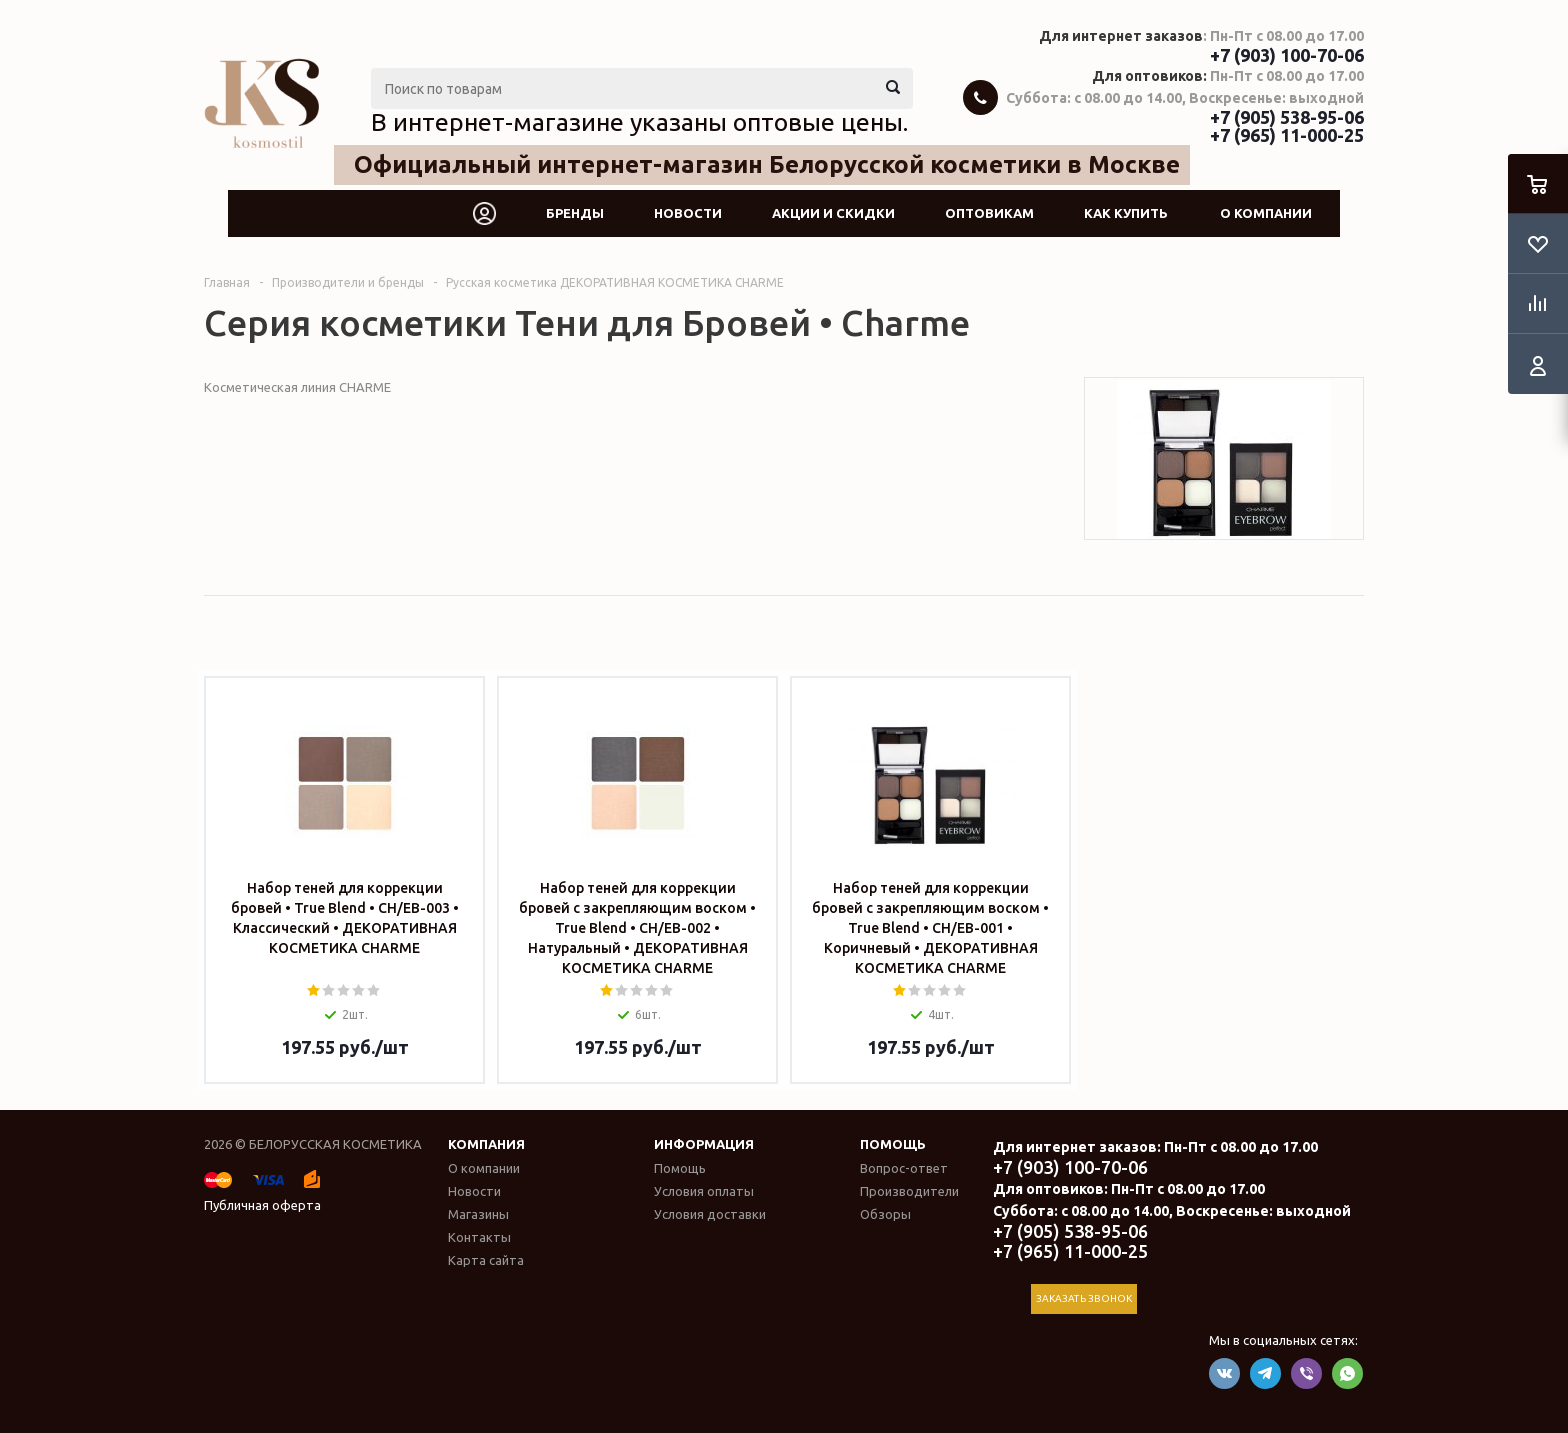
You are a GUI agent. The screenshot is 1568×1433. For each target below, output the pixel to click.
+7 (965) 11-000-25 (1287, 135)
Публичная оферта (262, 1205)
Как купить (1126, 213)
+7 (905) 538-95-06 (1287, 117)
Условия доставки (710, 1214)
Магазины (478, 1214)
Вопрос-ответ (904, 1168)
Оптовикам (989, 213)
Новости (688, 213)
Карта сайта (486, 1260)
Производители (909, 1191)
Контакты (479, 1237)
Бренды (575, 213)
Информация (704, 1144)
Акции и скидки (833, 213)
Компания (486, 1144)
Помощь (893, 1144)
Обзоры (885, 1214)
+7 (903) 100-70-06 (1287, 55)
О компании (1266, 213)
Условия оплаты (704, 1191)
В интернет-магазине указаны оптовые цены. (639, 122)
